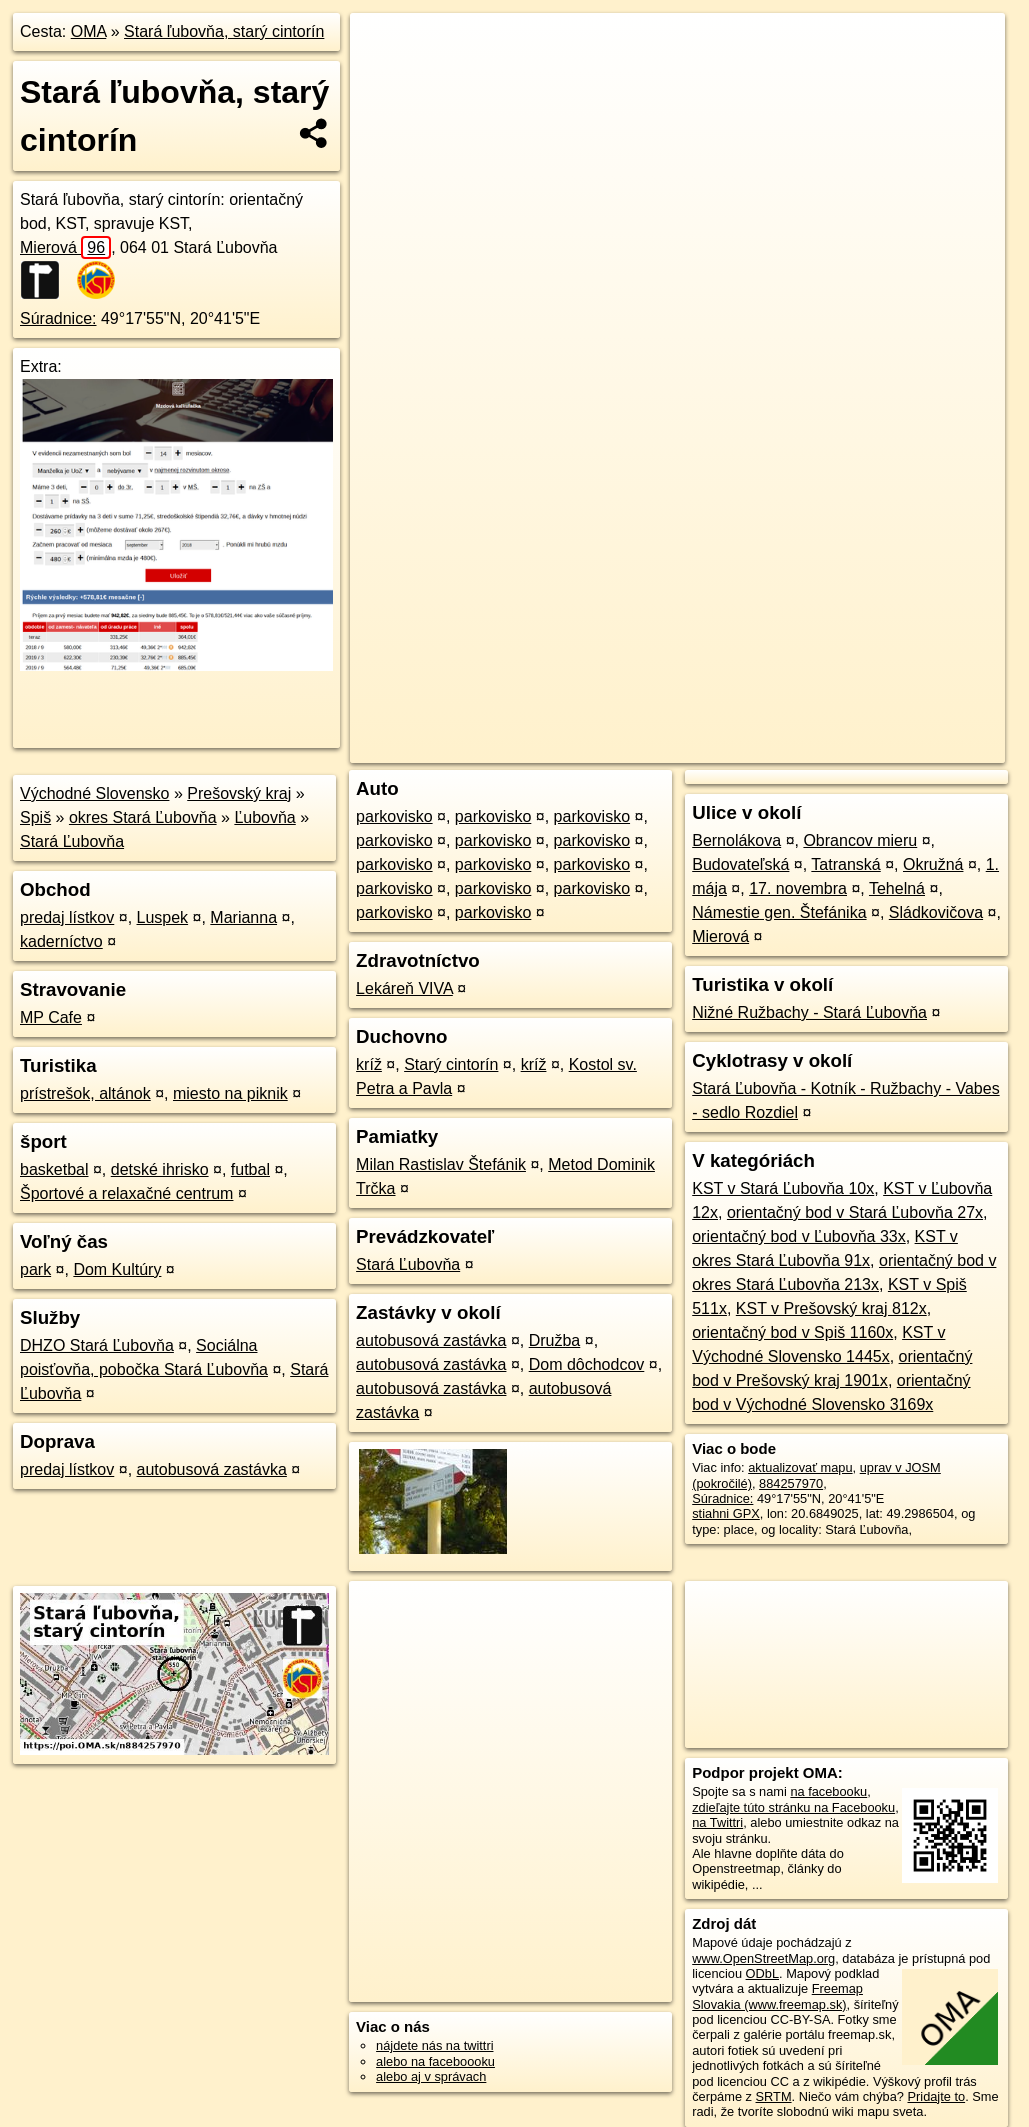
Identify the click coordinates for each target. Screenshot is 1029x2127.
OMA (89, 31)
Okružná (933, 864)
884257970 (791, 1483)
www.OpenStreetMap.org (763, 1958)
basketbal (54, 1169)
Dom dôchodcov (587, 1364)
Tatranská (845, 864)
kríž (369, 1064)
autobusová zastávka (212, 1469)
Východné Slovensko (94, 793)
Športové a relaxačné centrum (126, 1193)
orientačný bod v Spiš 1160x (792, 1332)
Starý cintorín (451, 1064)
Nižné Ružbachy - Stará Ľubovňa (809, 1012)
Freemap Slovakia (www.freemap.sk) (777, 1996)
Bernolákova (736, 840)
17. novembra (798, 888)
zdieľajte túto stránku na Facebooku (793, 1807)
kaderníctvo (61, 941)
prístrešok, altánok (85, 1093)
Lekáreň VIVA (404, 988)
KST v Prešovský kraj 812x (831, 1308)
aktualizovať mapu (800, 1467)
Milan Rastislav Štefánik (441, 1164)
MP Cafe (51, 1017)
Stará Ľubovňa (72, 841)
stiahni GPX (726, 1513)
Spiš (35, 817)
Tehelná (897, 888)
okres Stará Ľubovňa (143, 817)
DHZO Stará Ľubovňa (97, 1345)
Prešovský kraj (239, 793)
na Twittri (717, 1822)
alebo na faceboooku (435, 2061)
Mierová (65, 247)
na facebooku (828, 1791)
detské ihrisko (160, 1169)
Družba (555, 1340)
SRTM (774, 2096)
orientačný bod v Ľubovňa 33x (798, 1236)
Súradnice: (58, 318)
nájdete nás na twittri (434, 2045)
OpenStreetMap (666, 717)
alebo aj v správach (431, 2076)
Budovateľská (740, 864)
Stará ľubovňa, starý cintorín (224, 31)
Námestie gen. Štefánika (779, 912)
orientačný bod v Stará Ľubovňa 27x (855, 1212)
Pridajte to (937, 2096)
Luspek (163, 917)
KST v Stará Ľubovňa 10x (783, 1188)
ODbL (762, 1973)
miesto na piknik (230, 1093)
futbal (250, 1169)
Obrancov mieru (860, 840)
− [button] (384, 78)
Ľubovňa (264, 817)
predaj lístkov (67, 917)
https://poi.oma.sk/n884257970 (917, 717)
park (35, 1269)
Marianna (243, 917)
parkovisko (394, 816)
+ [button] (384, 47)
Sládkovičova (936, 912)
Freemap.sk (769, 717)
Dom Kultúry (117, 1269)
